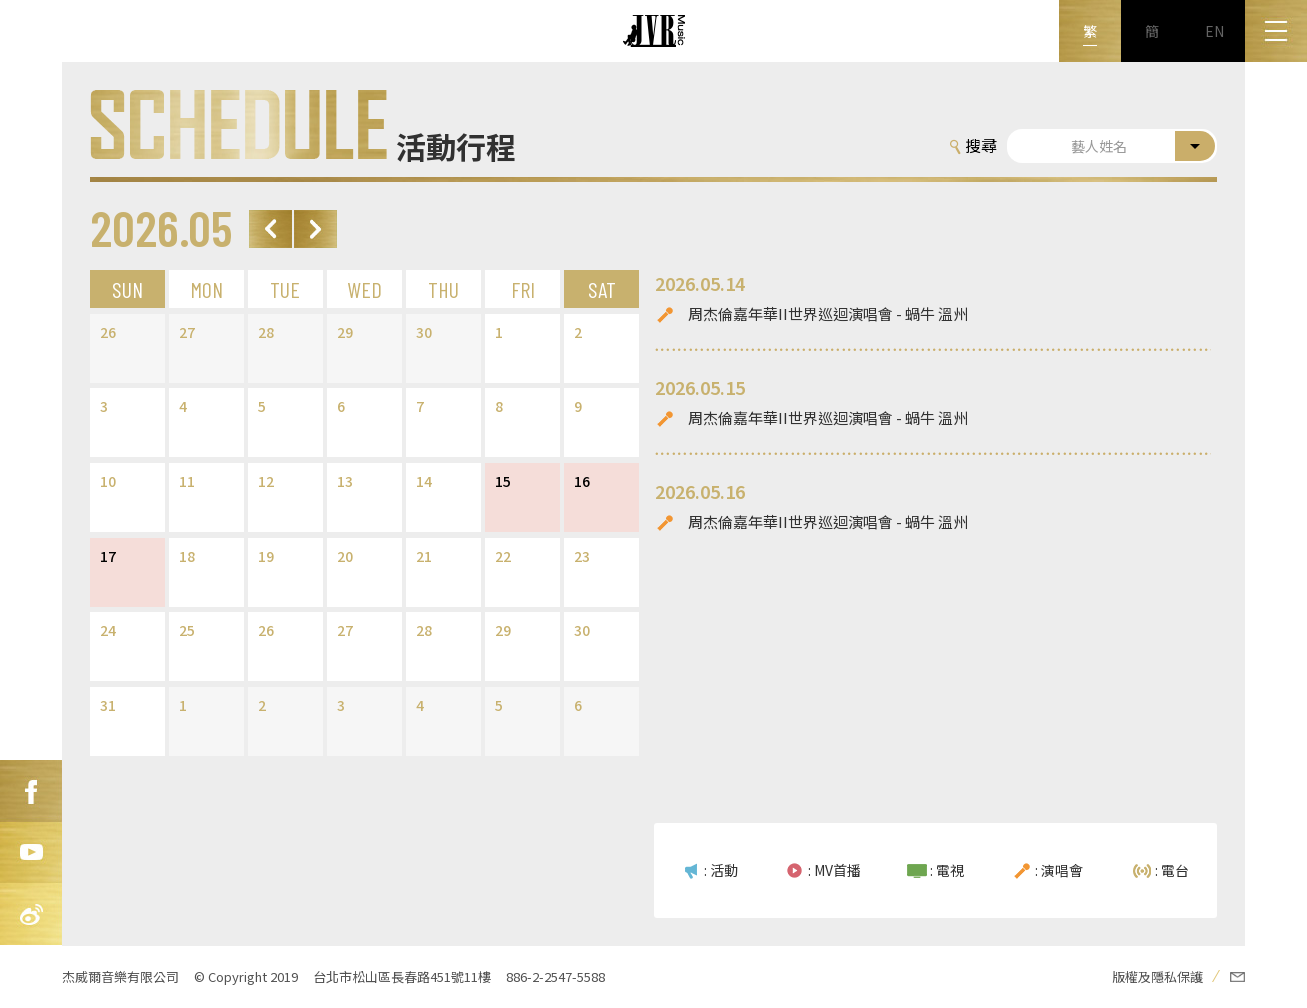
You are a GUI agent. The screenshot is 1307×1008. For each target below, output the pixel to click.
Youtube (31, 853)
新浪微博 (31, 915)
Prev (270, 229)
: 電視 (947, 870)
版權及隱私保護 (1157, 976)
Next (315, 229)
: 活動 (721, 870)
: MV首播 (834, 870)
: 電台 (1172, 870)
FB (31, 791)
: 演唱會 (1059, 870)
